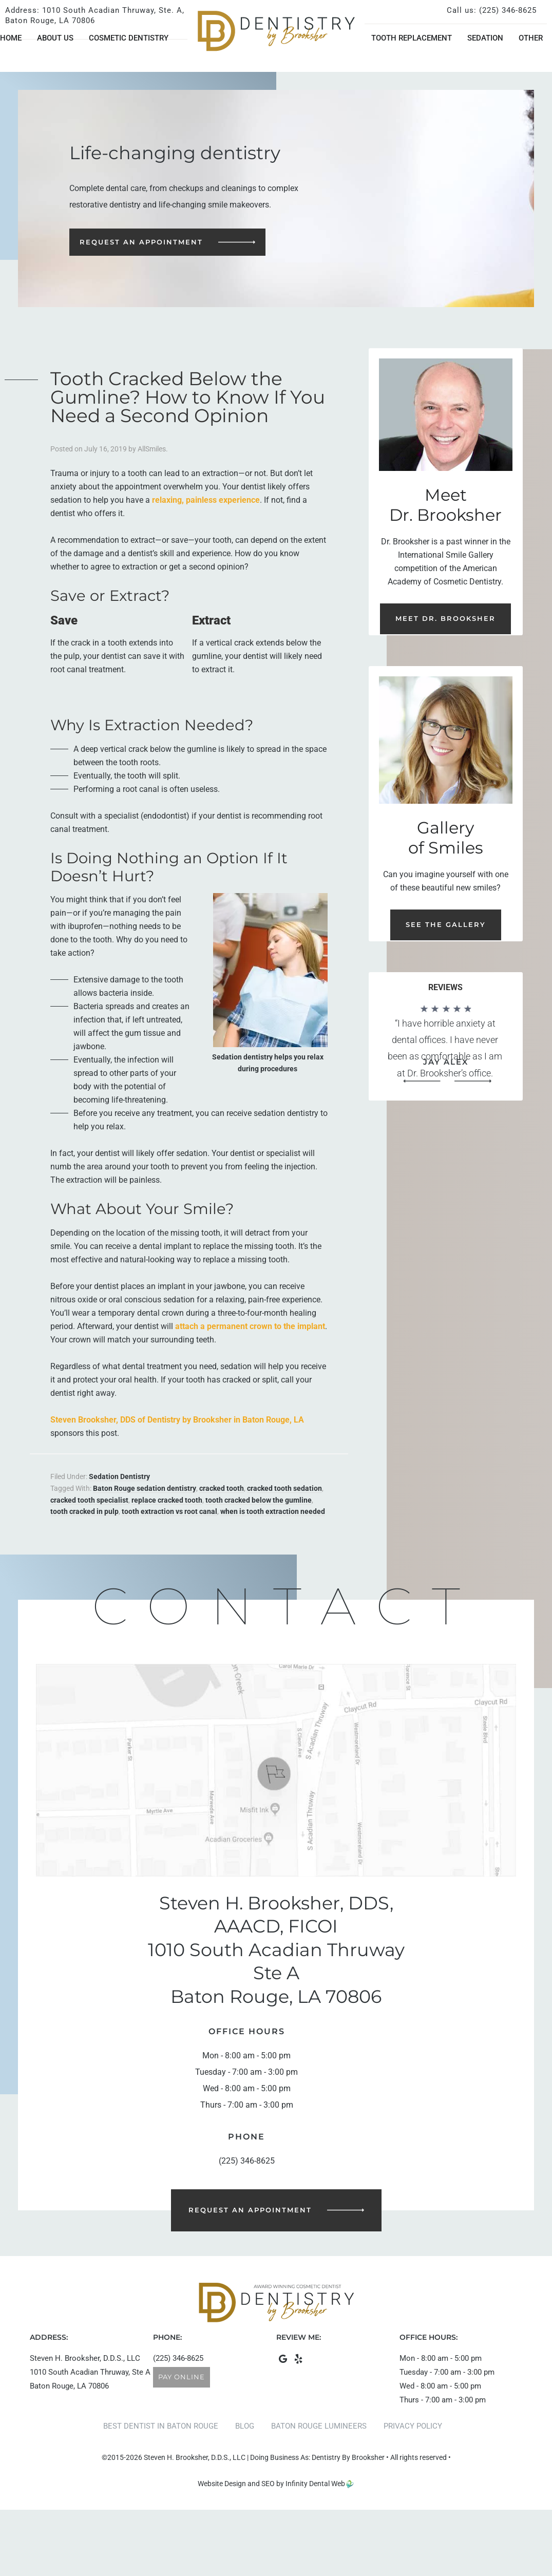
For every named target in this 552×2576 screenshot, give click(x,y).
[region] (445, 1045)
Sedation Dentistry (119, 1476)
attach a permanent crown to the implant (250, 1326)
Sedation (485, 38)
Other (531, 38)
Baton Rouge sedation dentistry (144, 1488)
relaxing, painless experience (206, 500)
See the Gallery (446, 924)
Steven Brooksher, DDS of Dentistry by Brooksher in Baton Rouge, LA (177, 1420)
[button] (422, 1081)
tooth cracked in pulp (84, 1511)
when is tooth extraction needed (272, 1511)
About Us (55, 38)
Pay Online (181, 2377)
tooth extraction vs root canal (169, 1511)
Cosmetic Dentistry (128, 38)
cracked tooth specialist (89, 1500)
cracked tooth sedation (284, 1488)
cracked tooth (221, 1488)
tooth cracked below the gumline (258, 1500)
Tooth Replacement (411, 38)
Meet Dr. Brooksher (445, 618)
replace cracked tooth (166, 1500)
